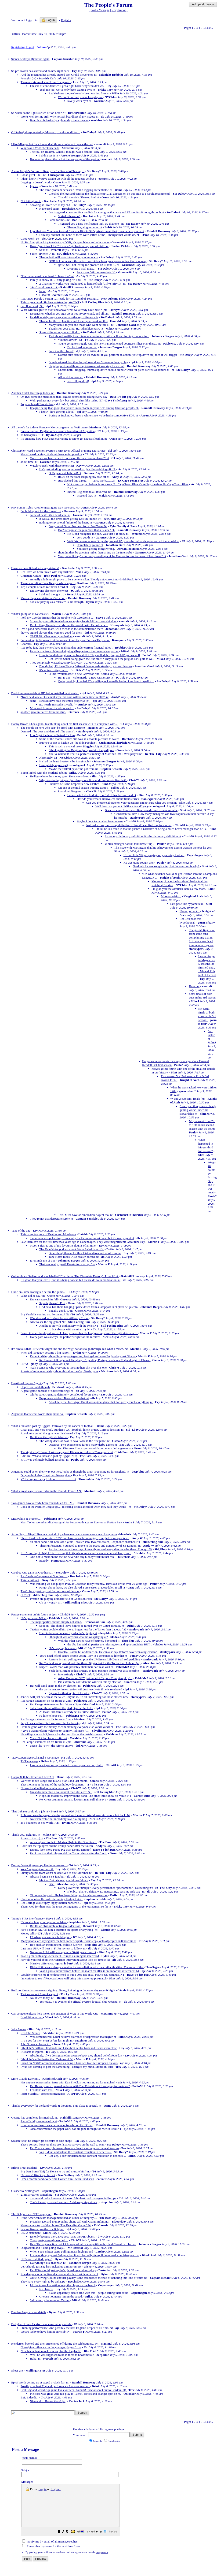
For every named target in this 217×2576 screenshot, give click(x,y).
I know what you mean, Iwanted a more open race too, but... (66, 1765)
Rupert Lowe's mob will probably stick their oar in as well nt (76, 1667)
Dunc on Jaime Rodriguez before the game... (38, 1292)
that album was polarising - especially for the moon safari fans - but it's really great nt (82, 1238)
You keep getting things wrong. (96, 548)
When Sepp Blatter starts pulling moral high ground (61, 2251)
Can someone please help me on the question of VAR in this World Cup (54, 2013)
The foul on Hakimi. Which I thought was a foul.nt (61, 151)
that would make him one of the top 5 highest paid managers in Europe (73, 2198)
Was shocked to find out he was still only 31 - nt (59, 1318)
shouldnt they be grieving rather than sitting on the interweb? (95, 552)
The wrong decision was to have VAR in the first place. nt (74, 1441)
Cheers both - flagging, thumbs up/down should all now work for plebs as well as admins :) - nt (116, 369)
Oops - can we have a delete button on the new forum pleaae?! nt (69, 458)
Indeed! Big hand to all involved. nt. (89, 492)
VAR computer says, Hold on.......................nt (48, 1479)
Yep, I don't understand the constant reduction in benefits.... (75, 2152)
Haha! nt (44, 295)
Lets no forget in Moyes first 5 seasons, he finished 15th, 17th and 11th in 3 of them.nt (207, 965)
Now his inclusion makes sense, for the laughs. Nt (51, 2351)
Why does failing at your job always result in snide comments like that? (83, 780)
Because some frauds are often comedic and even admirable (141, 810)
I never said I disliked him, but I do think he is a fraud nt (101, 795)
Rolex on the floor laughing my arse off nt (84, 477)
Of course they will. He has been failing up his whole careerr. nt (69, 1895)
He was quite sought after (139, 862)
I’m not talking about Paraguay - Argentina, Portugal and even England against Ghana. (83, 1356)
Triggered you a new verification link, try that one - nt (91, 223)
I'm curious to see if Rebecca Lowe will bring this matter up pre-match (64, 1978)
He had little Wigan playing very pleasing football (153, 855)
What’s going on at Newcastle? (30, 614)
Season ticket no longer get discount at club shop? (41, 2140)
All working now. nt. (70, 377)
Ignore (34, 186)
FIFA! (24, 1364)
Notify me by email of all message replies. (50, 2550)
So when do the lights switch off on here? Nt (38, 113)
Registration (119, 10)
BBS (51, 1884)
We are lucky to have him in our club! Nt (45, 2331)
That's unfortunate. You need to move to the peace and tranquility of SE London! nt (90, 1545)
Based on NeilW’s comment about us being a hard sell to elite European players (69, 2063)
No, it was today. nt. (42, 1998)
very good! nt (85, 537)
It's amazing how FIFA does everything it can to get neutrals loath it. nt (64, 438)
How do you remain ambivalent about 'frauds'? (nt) (108, 799)
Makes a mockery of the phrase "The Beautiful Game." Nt (56, 2225)
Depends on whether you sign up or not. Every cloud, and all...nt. (69, 313)
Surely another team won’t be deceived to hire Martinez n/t (56, 1872)
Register (56, 2489)
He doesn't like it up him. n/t (38, 2175)
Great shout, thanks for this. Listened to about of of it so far (85, 1253)
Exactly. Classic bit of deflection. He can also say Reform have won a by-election (108, 1652)
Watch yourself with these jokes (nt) (52, 465)
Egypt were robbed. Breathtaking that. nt (64, 1398)
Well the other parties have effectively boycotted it (88, 1640)
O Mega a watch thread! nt (65, 473)
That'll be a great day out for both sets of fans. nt (50, 1591)
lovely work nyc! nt (79, 101)
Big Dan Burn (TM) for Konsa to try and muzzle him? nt (55, 2171)
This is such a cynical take (65, 746)
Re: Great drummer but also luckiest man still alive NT (72, 1799)
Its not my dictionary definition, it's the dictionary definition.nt (143, 836)
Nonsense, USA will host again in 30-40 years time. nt (63, 1952)
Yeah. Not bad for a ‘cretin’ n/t (48, 1738)
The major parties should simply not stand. (56, 1622)
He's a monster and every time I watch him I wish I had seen (57, 2179)
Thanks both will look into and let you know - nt (68, 257)
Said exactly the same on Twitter (50, 2300)
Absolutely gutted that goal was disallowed (47, 1433)
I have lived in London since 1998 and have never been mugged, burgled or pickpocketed (75, 1538)
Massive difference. (42, 1963)
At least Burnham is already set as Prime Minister (69, 1712)
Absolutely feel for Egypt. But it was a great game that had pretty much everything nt (101, 1402)
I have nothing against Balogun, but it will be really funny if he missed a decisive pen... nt (84, 2255)
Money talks (28, 1933)
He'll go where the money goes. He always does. (59, 776)
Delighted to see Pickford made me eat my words (41, 2324)
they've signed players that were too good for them (51, 632)
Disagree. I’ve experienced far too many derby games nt (83, 1444)
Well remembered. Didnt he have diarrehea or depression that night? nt (73, 2036)
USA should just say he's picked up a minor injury (51, 2266)
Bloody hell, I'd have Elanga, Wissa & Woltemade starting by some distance (85, 666)
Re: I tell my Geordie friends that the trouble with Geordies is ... (69, 625)
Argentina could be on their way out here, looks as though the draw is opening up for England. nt (70, 1471)
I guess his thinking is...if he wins (69, 1693)
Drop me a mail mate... (81, 268)
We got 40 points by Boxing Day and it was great (212, 1177)
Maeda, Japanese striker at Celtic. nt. (43, 598)
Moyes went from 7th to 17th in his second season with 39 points (202, 1124)
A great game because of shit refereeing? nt (47, 1390)
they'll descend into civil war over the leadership (50, 1723)
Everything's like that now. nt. (48, 2262)
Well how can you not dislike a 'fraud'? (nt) (121, 806)
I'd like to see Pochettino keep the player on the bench (62, 2285)
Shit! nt (43, 250)
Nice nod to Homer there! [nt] (48, 2401)
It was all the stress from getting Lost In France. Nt (70, 518)
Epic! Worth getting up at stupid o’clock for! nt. (40, 2382)
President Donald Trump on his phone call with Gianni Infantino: (70, 2221)
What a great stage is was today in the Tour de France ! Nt (46, 1491)
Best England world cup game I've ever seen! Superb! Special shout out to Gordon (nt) (74, 2390)
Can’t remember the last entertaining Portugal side (52, 1899)
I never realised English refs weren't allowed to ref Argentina (58, 431)
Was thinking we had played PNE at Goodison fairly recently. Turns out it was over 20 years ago (88, 1583)
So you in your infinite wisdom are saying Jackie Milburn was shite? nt (73, 621)
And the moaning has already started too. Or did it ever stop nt (59, 74)
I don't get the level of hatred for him (52, 735)
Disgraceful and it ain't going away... (43, 2247)
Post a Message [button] (100, 10)
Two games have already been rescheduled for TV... (42, 1503)
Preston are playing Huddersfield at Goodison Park (61, 1598)
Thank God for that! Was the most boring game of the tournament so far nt (66, 1906)
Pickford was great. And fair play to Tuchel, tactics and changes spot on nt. (75, 2393)
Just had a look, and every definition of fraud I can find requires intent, (129, 825)
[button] (70, 2540)
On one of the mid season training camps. (83, 787)
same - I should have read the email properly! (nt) (60, 700)
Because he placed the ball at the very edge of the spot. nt (65, 159)
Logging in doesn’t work (36, 182)
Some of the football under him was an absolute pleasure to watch (79, 739)
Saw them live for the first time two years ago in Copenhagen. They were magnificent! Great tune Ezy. (83, 1241)
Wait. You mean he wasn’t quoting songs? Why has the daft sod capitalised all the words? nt (123, 541)
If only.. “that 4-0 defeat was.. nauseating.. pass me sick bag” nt (106, 1891)
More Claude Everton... (25, 2078)
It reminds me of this (42, 1260)
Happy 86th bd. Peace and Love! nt (32, 1777)
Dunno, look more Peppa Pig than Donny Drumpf (60, 1849)
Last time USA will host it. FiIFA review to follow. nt (53, 1948)
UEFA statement (30, 2233)
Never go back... (190, 911)
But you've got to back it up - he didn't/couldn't (67, 742)
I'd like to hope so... (51, 1715)
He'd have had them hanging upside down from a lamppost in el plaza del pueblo (88, 1307)
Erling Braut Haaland (24, 2167)
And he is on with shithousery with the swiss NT (68, 1325)
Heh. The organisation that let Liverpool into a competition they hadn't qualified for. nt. (83, 2244)
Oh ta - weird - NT (50, 1602)
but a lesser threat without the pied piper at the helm (61, 1708)
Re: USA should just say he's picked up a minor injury (63, 2270)
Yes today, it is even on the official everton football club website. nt (80, 2001)
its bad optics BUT (32, 435)
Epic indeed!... (30, 2397)
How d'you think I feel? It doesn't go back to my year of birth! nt (69, 246)
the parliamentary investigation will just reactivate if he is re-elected (80, 1689)
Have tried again (49, 208)
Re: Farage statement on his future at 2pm (46, 1700)
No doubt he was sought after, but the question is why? (166, 866)
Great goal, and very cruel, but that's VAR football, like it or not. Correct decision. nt (72, 1429)
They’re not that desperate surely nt (51, 1218)
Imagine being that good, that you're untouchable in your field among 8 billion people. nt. (84, 408)
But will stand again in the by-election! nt (55, 1685)
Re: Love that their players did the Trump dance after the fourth (68, 1853)
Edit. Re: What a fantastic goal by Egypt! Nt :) (49, 1456)
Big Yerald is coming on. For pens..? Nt (45, 1314)
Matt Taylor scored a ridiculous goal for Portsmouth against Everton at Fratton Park (71, 1522)
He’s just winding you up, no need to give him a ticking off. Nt (77, 469)
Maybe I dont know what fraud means (100, 821)
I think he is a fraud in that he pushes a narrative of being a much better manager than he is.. (151, 829)
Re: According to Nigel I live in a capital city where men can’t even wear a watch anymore (76, 1553)
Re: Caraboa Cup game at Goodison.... (44, 1576)
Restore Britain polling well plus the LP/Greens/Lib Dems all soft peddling (94, 1659)
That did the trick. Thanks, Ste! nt (78, 197)
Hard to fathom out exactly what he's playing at (68, 1633)
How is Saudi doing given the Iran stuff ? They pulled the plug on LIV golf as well (89, 655)
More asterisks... (171, 896)
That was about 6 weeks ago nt (39, 1994)
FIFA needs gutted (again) (36, 2259)
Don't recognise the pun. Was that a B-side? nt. (86, 530)
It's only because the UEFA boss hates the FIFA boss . (63, 2236)
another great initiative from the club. (43, 712)
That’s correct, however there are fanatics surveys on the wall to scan (63, 2144)
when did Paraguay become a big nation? (46, 1352)
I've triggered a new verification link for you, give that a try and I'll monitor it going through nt (106, 212)
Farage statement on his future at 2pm (34, 1614)
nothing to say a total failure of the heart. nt (65, 522)
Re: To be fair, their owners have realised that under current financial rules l (67, 647)
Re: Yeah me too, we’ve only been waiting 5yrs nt (79, 93)
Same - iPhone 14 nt (42, 253)
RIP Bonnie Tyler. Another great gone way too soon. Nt (45, 507)
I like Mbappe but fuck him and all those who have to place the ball (52, 144)
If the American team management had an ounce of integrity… (59, 2218)
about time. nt (29, 462)
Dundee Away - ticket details (28, 2312)
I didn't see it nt (48, 155)
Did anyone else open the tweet (49, 590)
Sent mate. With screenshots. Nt (96, 272)
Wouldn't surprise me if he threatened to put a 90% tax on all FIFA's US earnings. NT (72, 1974)
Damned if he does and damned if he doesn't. (48, 731)
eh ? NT (25, 1595)
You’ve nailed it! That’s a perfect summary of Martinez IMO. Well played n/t (95, 754)
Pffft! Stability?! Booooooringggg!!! (43, 2093)
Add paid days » (203, 4)
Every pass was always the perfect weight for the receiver (65, 1337)
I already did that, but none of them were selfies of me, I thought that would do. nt (89, 235)
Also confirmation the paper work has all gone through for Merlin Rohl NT (75, 2129)
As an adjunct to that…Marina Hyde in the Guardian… (63, 1842)
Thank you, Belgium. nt (25, 1834)
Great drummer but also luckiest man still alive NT (61, 1792)
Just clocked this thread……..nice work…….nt (86, 480)
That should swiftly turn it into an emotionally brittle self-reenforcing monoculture (99, 336)
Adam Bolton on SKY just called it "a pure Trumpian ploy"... (95, 1678)
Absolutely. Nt (48, 757)
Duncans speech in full (44, 1299)
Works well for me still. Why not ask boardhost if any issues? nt (59, 116)
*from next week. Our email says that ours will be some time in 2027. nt (64, 697)
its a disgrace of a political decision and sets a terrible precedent (59, 2274)
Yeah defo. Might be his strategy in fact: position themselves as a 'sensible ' (94, 1670)
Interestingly (65, 1674)
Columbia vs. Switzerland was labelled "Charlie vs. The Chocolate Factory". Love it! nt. (65, 1276)
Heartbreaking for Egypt (26, 1383)
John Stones (18, 2029)
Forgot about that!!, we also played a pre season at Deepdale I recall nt (82, 1587)
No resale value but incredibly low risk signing (58, 1819)
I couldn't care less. (42, 2090)
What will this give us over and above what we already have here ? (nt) (64, 310)
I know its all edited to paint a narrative (44, 1788)
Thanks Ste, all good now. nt (84, 227)
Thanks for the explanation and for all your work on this (73, 321)
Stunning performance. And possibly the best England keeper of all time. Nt (67, 2328)
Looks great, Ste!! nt (33, 175)
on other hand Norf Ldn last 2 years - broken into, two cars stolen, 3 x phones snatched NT (85, 1542)
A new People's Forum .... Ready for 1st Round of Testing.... (47, 171)
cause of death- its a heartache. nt (50, 515)
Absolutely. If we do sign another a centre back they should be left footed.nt (76, 2055)
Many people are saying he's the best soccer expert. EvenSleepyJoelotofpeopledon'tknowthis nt (78, 1941)
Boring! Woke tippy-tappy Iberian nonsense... (39, 1865)
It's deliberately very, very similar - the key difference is (64, 317)
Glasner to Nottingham (25, 2191)
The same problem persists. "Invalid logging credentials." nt (75, 190)
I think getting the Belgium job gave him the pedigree (81, 750)
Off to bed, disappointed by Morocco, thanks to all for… (45, 132)
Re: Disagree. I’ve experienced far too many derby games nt (95, 1448)
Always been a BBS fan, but (47, 1876)
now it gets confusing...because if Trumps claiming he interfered (60, 1956)
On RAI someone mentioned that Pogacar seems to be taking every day (64, 396)
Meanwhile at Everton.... (26, 1518)
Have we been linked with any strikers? (35, 568)
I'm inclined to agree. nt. (82, 347)
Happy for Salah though (35, 1387)
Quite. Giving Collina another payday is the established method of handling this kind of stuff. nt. (88, 2277)
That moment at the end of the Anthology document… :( (55, 1784)
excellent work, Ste (32, 306)
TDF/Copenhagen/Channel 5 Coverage (35, 1757)
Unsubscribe (112, 2441)
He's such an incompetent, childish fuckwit (56, 1944)
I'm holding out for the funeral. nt (41, 511)
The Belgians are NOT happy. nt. (31, 2214)
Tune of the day (21, 1230)
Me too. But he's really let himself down (63, 1880)
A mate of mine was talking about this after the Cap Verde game (59, 1371)
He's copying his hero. (62, 1648)
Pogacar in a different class (37, 404)
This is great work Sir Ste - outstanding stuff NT (50, 302)
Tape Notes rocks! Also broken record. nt (74, 1256)
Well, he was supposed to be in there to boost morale (62, 2355)
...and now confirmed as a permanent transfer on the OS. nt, (57, 2125)
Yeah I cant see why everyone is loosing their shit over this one (68, 1367)
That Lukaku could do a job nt (29, 1811)
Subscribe (95, 2441)
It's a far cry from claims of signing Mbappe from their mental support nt (74, 651)
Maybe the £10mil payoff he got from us (74, 769)
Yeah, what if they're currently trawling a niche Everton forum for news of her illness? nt (112, 556)
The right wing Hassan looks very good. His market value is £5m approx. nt (67, 1452)
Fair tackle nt (211, 1034)
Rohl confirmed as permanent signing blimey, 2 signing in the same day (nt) (57, 1990)
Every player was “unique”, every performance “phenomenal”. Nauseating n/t (105, 1887)
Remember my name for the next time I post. (51, 2554)
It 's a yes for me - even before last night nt (46, 2040)
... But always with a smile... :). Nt (69, 1329)
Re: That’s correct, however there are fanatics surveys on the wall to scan (74, 2148)
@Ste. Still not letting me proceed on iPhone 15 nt (88, 265)
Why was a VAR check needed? (40, 148)
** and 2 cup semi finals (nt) (187, 1098)
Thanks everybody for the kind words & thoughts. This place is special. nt (56, 2105)
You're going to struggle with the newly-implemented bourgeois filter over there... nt (109, 343)
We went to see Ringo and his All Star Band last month (54, 1780)
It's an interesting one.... (53, 670)
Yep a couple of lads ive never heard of (45, 587)
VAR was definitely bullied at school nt (45, 1459)
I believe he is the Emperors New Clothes (74, 784)
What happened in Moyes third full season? (205, 1145)
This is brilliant (30, 1580)
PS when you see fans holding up (50, 1937)
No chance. (46, 2289)
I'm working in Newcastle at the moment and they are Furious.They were (65, 640)
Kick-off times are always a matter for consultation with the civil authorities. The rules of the (87, 1967)
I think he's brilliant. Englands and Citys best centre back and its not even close (69, 2048)
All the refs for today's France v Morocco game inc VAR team (49, 427)
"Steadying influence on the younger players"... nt (51, 2347)
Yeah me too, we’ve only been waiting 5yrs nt (67, 89)
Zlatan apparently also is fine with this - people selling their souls (88, 2292)
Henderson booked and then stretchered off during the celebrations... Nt (54, 2343)
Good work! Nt (30, 238)
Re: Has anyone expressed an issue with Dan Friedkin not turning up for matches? (80, 2086)
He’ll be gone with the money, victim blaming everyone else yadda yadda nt (67, 1727)
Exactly (44, 1560)
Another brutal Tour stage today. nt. (32, 393)
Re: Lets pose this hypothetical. (190, 920)
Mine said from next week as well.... (52, 708)
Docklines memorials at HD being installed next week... (45, 693)
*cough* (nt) (28, 78)
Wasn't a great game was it (37, 1869)
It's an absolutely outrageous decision (44, 1922)
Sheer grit (17, 2370)
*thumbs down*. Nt (70, 339)
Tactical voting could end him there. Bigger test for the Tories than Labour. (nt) (78, 1629)
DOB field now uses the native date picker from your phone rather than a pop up (97, 261)
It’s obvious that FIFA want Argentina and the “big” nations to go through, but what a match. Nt (69, 1349)
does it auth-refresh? (61, 351)
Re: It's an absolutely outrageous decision (55, 1926)
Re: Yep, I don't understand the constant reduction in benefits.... (87, 2155)
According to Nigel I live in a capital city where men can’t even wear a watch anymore (64, 1534)
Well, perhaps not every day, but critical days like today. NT (66, 400)
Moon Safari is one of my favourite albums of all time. (63, 1245)
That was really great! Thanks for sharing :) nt (67, 1264)
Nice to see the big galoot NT (48, 1322)
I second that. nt (86, 495)
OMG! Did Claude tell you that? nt (51, 636)
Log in (48, 20)
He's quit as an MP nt (34, 1618)
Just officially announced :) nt (39, 2121)
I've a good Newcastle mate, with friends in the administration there (62, 629)
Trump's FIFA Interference (27, 1918)
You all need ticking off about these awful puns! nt (51, 454)
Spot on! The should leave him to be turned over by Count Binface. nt (81, 1625)
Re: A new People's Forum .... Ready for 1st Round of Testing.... (60, 298)
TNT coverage (29, 1761)
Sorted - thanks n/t (69, 216)
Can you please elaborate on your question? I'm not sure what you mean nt (131, 802)
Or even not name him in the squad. (61, 2296)
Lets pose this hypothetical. (186, 904)
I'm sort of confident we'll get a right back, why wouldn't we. (67, 86)
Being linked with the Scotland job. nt (44, 772)
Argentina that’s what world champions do (37, 1414)
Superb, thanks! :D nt (52, 1303)
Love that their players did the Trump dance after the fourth (57, 1846)
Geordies (26, 644)
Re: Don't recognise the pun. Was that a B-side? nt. (98, 533)
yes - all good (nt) (78, 381)
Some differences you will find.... (59, 332)
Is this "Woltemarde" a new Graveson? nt (74, 674)
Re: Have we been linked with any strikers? (47, 572)
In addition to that (32, 2017)
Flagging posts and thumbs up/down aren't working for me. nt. (86, 366)
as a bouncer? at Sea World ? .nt (40, 1822)
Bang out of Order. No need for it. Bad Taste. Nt (78, 526)
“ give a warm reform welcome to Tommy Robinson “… (55, 1730)
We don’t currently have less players (80, 97)
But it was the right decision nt (49, 1437)
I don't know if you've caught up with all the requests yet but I (58, 178)
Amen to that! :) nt (32, 1838)
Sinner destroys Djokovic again (30, 59)
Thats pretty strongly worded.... (49, 2240)
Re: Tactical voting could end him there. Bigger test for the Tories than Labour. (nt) (89, 1663)
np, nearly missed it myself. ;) (57, 704)
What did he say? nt (33, 1295)
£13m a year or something (37, 2194)
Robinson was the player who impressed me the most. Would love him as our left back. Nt (75, 1815)
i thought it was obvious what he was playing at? (78, 1637)
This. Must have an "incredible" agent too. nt (85, 1215)
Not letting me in (31, 201)
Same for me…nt (59, 220)
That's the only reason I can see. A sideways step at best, (64, 2202)
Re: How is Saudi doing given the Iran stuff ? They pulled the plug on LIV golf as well (101, 659)
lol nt (42, 291)
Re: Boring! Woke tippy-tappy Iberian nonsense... (51, 1902)
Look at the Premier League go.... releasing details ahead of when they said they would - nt (76, 1506)
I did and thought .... (51, 594)
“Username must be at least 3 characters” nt (47, 276)
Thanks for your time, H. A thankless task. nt (76, 328)
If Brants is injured (32, 2051)
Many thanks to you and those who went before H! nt (81, 325)
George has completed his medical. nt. (34, 2117)
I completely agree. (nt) (53, 765)
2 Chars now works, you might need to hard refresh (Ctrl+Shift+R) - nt (82, 283)
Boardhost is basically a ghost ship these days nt (59, 120)
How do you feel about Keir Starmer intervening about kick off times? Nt (65, 1959)
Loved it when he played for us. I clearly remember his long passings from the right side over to (79, 1333)
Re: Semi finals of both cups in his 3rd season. (207, 1014)
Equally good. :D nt (61, 1310)
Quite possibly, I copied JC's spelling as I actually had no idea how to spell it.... (106, 681)
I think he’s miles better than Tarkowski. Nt (47, 2059)
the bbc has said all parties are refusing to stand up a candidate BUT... (109, 1644)
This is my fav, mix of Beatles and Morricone (48, 1234)
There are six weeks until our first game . (46, 82)
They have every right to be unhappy (43, 2281)
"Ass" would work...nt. (44, 287)
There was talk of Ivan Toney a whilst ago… (48, 583)
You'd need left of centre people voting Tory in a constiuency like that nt (83, 1655)
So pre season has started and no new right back (40, 71)
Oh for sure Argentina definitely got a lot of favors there (64, 1394)
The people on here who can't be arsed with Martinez (53, 727)
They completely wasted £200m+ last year (56, 662)
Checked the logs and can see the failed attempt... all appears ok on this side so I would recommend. (109, 193)
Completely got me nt (90, 545)
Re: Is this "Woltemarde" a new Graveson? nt (85, 677)
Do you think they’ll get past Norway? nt (46, 1475)
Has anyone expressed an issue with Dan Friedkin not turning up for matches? (68, 2082)
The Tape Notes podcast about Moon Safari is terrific (71, 1249)
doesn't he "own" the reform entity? (51, 1745)
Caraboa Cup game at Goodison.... (32, 1572)
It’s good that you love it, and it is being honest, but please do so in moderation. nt (70, 1280)
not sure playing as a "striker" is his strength (56, 602)
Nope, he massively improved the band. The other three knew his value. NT (85, 1795)
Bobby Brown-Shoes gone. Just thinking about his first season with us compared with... (64, 724)
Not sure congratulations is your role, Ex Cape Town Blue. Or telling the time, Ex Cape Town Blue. (127, 484)
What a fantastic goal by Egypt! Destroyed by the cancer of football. (52, 1426)
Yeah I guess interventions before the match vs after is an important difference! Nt (89, 1971)
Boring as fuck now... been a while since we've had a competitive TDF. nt (93, 415)
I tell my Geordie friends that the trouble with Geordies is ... (57, 617)
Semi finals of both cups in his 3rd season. (202, 995)
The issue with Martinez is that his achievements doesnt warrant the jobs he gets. (163, 847)
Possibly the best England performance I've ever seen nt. (55, 2386)
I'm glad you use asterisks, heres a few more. (179, 889)
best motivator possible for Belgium (42, 2229)
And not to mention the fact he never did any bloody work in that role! (73, 1557)
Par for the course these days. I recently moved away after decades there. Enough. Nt (100, 1549)
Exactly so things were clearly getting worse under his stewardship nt (198, 1109)
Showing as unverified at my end (50, 205)
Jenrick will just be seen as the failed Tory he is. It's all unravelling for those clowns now (74, 1697)
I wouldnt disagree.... (71, 791)
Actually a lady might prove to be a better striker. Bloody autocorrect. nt (74, 579)
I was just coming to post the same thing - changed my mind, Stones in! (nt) (67, 2066)
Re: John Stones (30, 2033)
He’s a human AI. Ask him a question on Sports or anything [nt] (59, 1929)
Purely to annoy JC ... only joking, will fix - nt (58, 280)
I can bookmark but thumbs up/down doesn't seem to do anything (88, 362)
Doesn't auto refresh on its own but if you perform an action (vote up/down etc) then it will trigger (117, 354)
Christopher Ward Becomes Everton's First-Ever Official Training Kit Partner (58, 450)
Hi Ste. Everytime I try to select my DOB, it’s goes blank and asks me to (65, 242)
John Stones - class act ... (36, 2044)
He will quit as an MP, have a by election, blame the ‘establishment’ (62, 1734)
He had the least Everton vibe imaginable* (65, 761)
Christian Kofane (31, 575)
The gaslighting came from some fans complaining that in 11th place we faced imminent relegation (202, 937)
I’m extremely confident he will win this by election (89, 1682)
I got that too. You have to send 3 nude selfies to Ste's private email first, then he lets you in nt (87, 231)
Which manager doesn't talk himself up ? (130, 844)
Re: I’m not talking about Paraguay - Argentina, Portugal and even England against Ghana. (95, 1360)
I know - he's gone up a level (56, 411)
